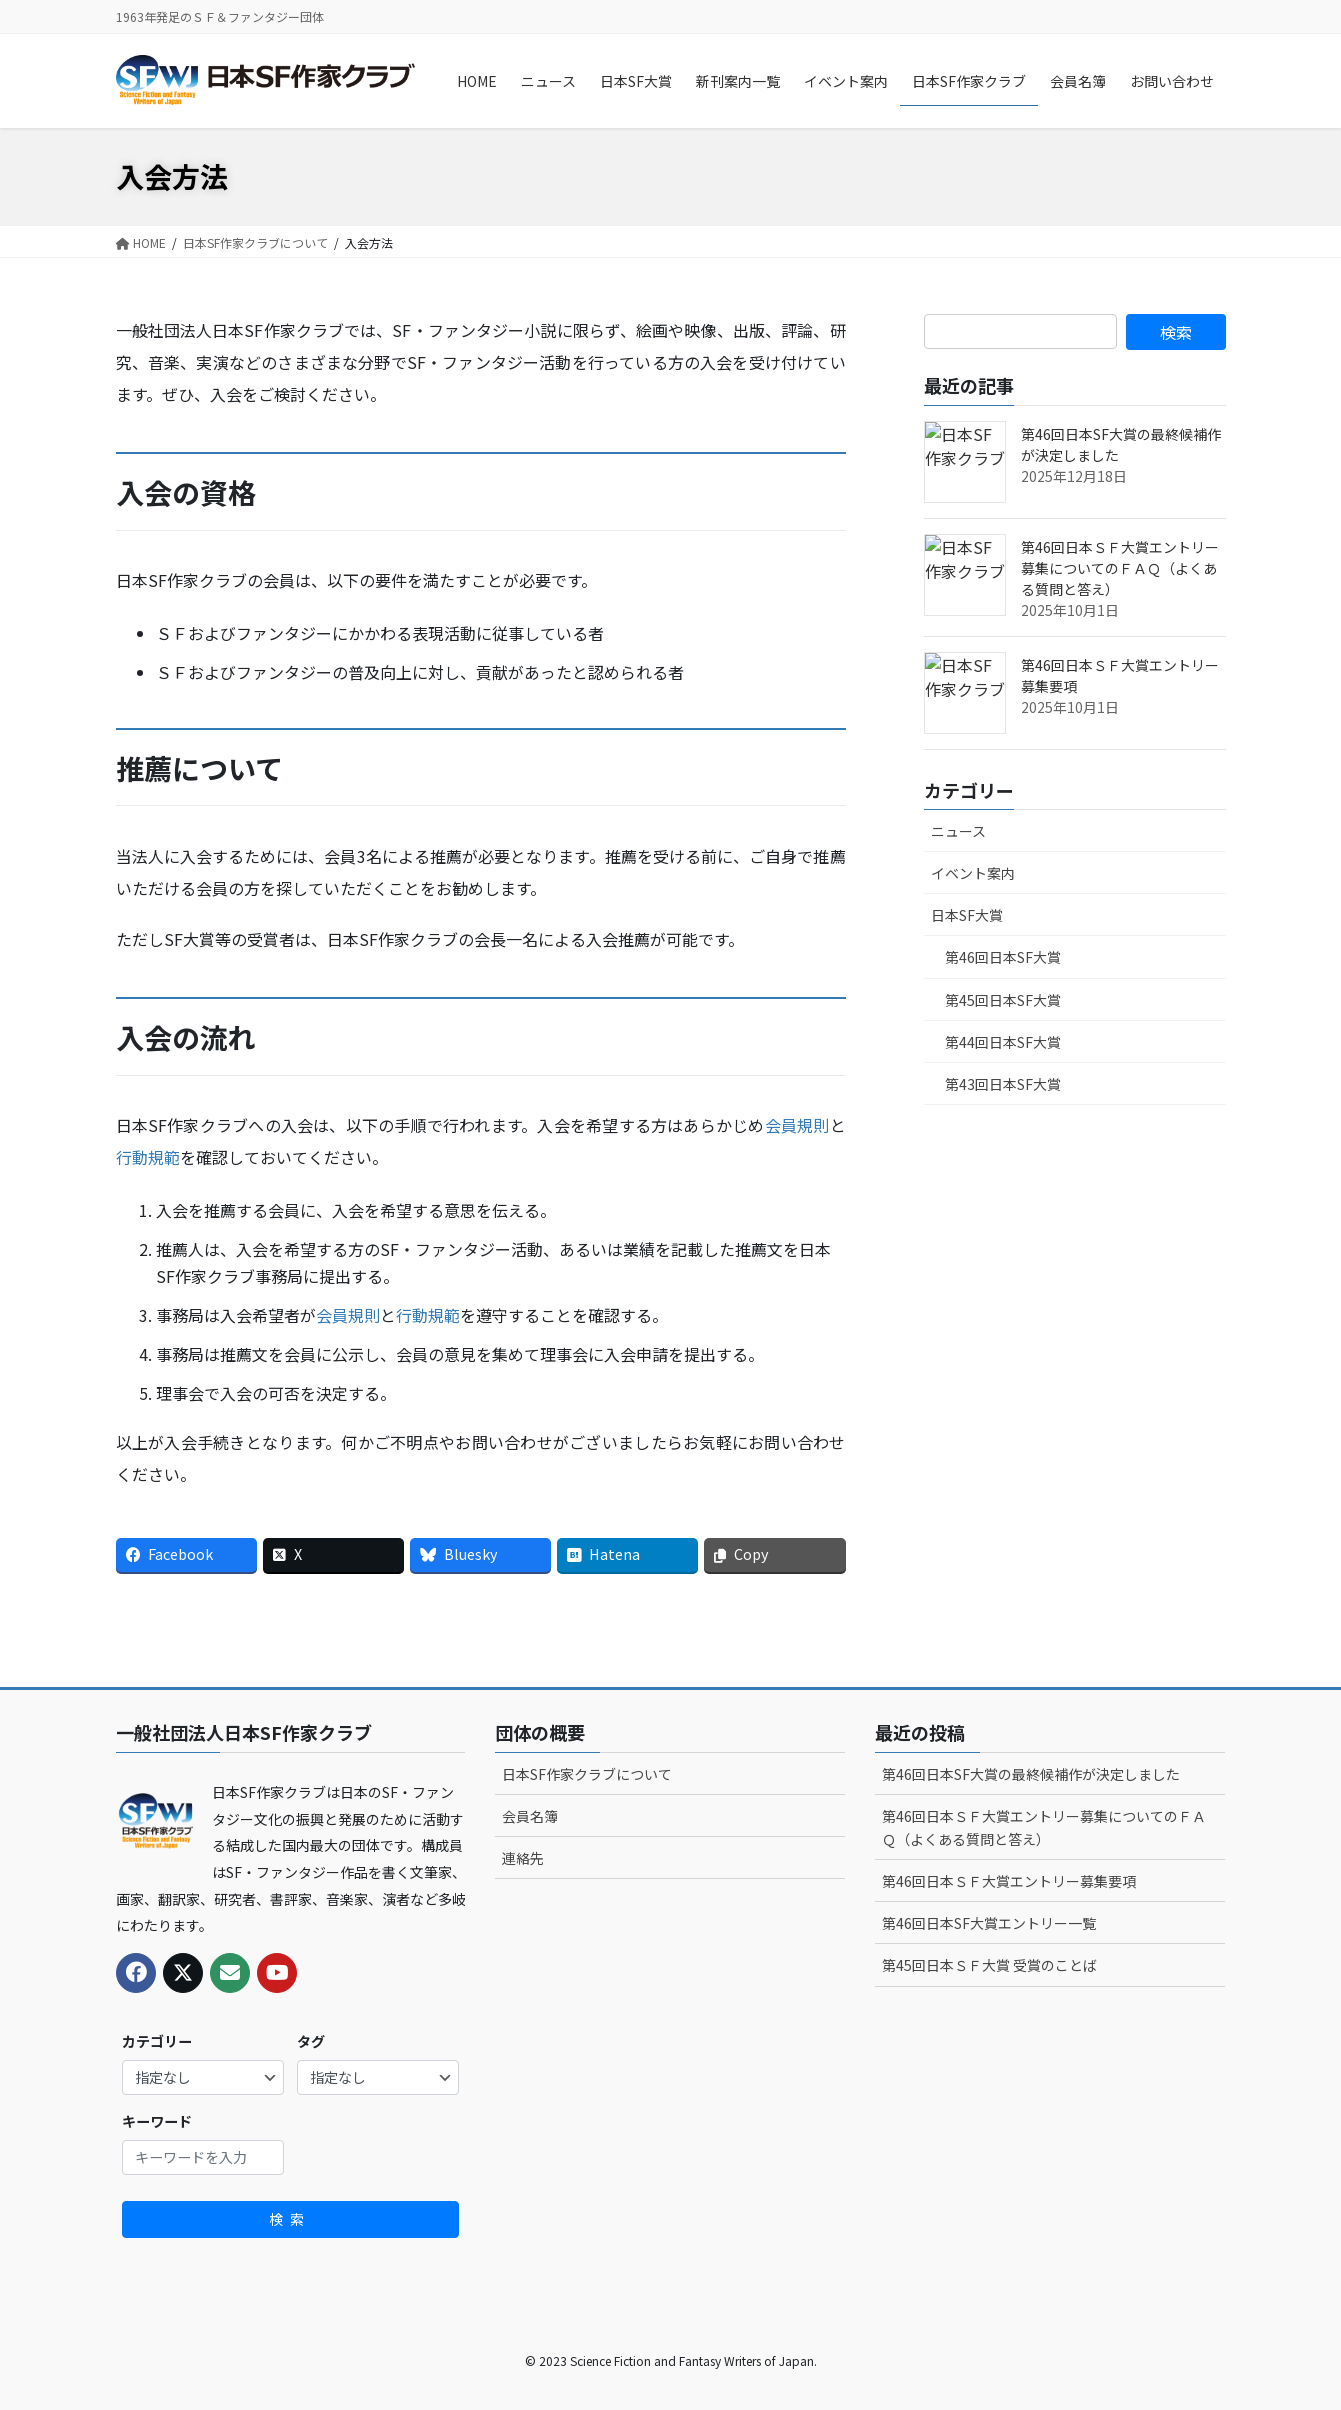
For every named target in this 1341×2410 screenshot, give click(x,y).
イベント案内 (973, 873)
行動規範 (148, 1157)
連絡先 (523, 1858)
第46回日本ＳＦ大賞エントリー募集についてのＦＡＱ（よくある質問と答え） (1120, 568)
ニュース (958, 831)
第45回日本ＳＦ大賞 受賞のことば (989, 1965)
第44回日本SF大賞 (1003, 1042)
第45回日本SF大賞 (1003, 1000)
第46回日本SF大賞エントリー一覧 (989, 1923)
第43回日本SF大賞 (1003, 1084)
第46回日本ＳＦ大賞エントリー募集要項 (1009, 1881)
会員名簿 (530, 1816)
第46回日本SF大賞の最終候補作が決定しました (1031, 1774)
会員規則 (797, 1125)
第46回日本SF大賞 (1003, 957)
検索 (290, 2219)
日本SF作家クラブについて (587, 1774)
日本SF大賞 (967, 915)
